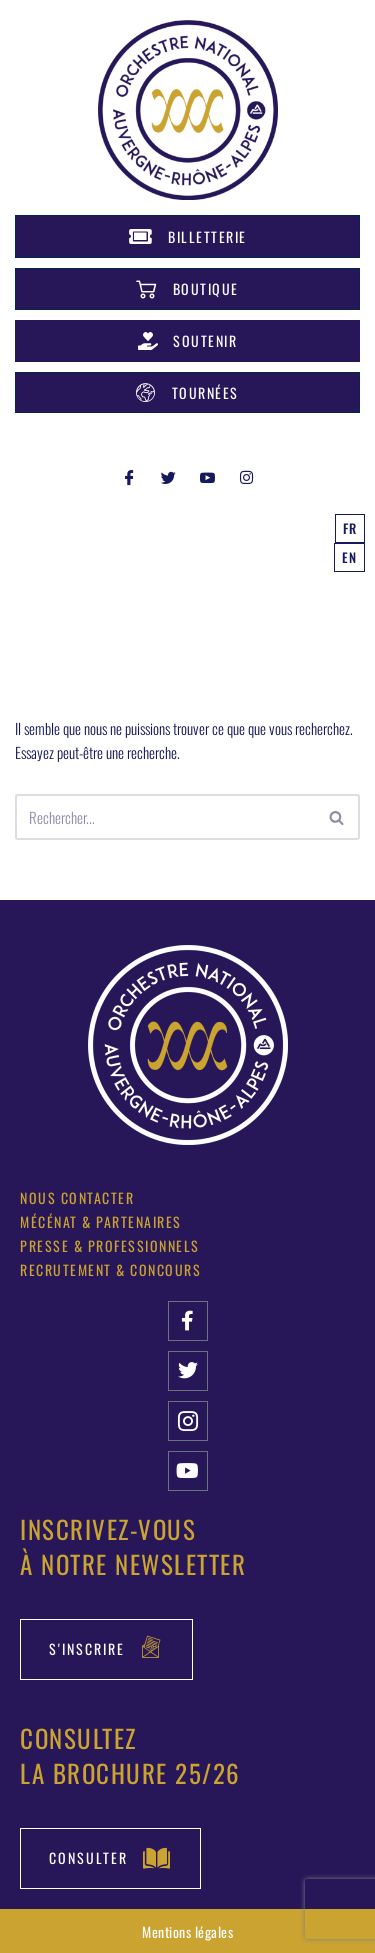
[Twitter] (168, 476)
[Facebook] (129, 476)
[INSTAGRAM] (246, 476)
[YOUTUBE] (207, 476)
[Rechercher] (165, 817)
